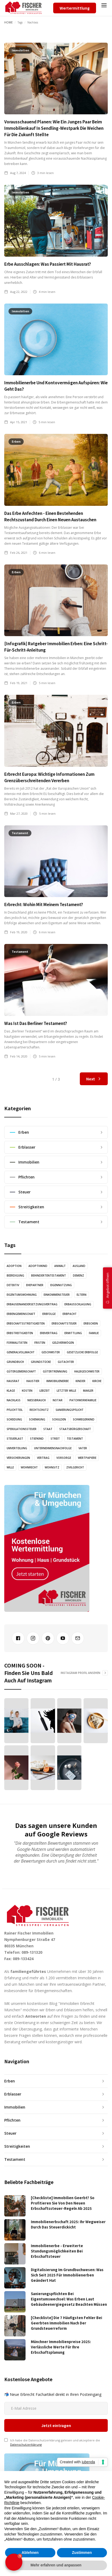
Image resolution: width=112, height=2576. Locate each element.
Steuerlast (15, 1438)
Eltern (81, 1295)
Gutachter (66, 1362)
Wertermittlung (75, 8)
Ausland (79, 1266)
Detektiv (13, 1285)
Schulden (59, 1419)
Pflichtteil (15, 1410)
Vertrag (43, 1458)
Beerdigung (15, 1275)
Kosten (27, 1390)
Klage (11, 1390)
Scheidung (14, 1419)
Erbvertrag (48, 1333)
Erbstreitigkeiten (20, 1333)
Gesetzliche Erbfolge (82, 1352)
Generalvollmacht (21, 1352)
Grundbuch (15, 1362)
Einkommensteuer (57, 1295)
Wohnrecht (29, 1467)
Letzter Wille (66, 1390)
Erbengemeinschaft (21, 1314)
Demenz (78, 1275)
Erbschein (91, 1323)
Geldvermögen (63, 1342)
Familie (94, 1333)
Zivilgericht (75, 1467)
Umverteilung (17, 1448)
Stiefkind (37, 1438)
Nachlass (13, 1400)
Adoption (14, 1266)
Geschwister (51, 1352)
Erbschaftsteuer (64, 1323)
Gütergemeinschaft (21, 1371)
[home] (23, 8)
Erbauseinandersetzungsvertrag (32, 1304)
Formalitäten (17, 1342)
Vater (82, 1448)
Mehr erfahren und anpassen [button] (56, 2565)
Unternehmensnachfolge (53, 1448)
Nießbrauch (36, 1400)
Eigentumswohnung (22, 1295)
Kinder (80, 1381)
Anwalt (60, 1266)
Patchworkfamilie (82, 1400)
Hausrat (13, 1381)
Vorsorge (63, 1458)
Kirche (96, 1381)
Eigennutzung (61, 1285)
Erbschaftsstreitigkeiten (26, 1323)
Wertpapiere (87, 1458)
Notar (58, 1400)
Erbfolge (49, 1314)
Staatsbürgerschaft (75, 1429)
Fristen (39, 1342)
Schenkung (37, 1419)
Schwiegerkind (83, 1419)
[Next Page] (94, 1078)
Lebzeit (44, 1390)
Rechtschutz (39, 1410)
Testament (75, 1438)
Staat (47, 1429)
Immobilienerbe (57, 1381)
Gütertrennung (55, 1371)
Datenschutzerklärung (26, 2393)
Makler (88, 1390)
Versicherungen (18, 1458)
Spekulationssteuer (21, 1429)
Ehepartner (34, 1285)
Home (8, 22)
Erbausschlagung (77, 1304)
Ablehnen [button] (30, 2552)
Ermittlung (73, 1333)
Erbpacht (70, 1314)
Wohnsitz (52, 1467)
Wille (10, 1467)
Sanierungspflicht (70, 1410)
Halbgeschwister (86, 1371)
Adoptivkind (37, 1266)
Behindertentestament (48, 1275)
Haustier (32, 1381)
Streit (55, 1438)
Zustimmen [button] (82, 2552)
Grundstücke (41, 1362)
